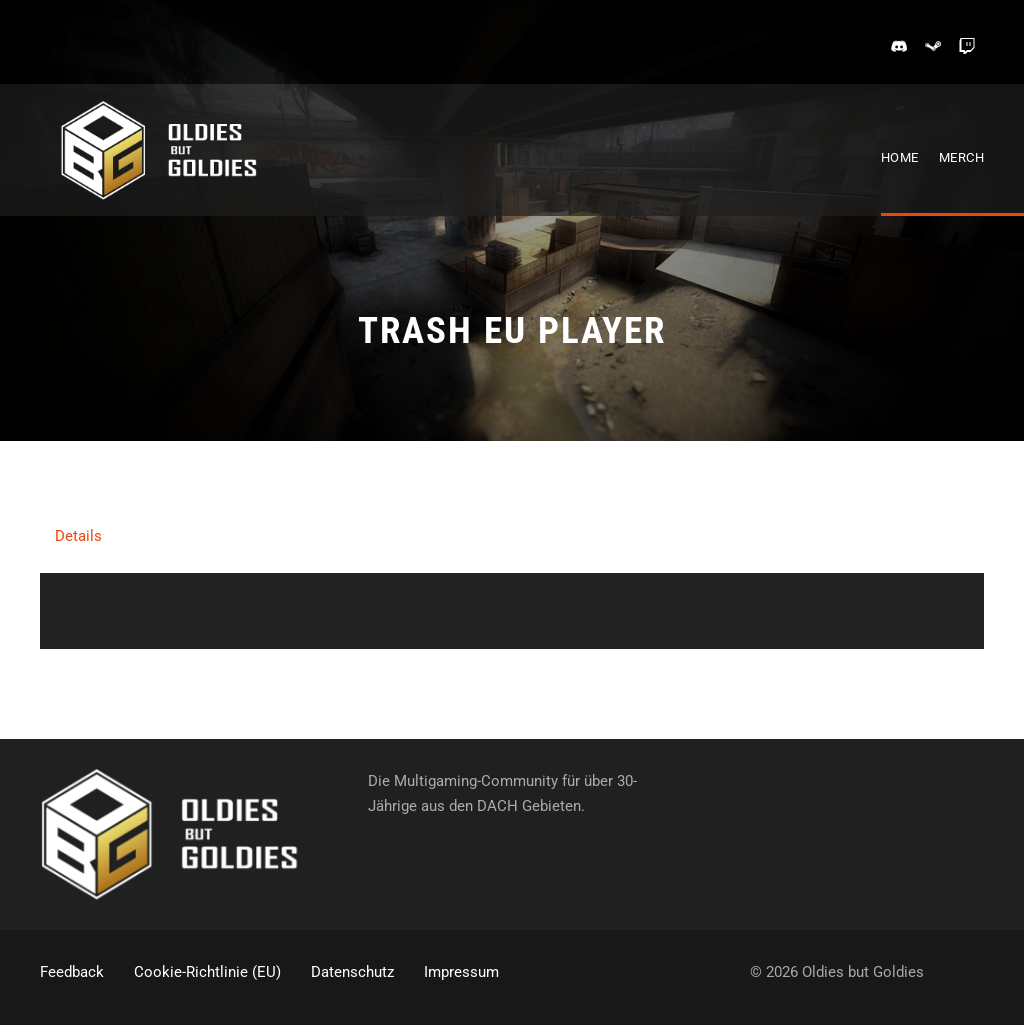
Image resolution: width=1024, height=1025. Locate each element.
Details (78, 536)
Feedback (72, 972)
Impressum (461, 972)
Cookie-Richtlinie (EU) (207, 972)
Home (900, 157)
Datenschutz (352, 972)
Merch (962, 157)
